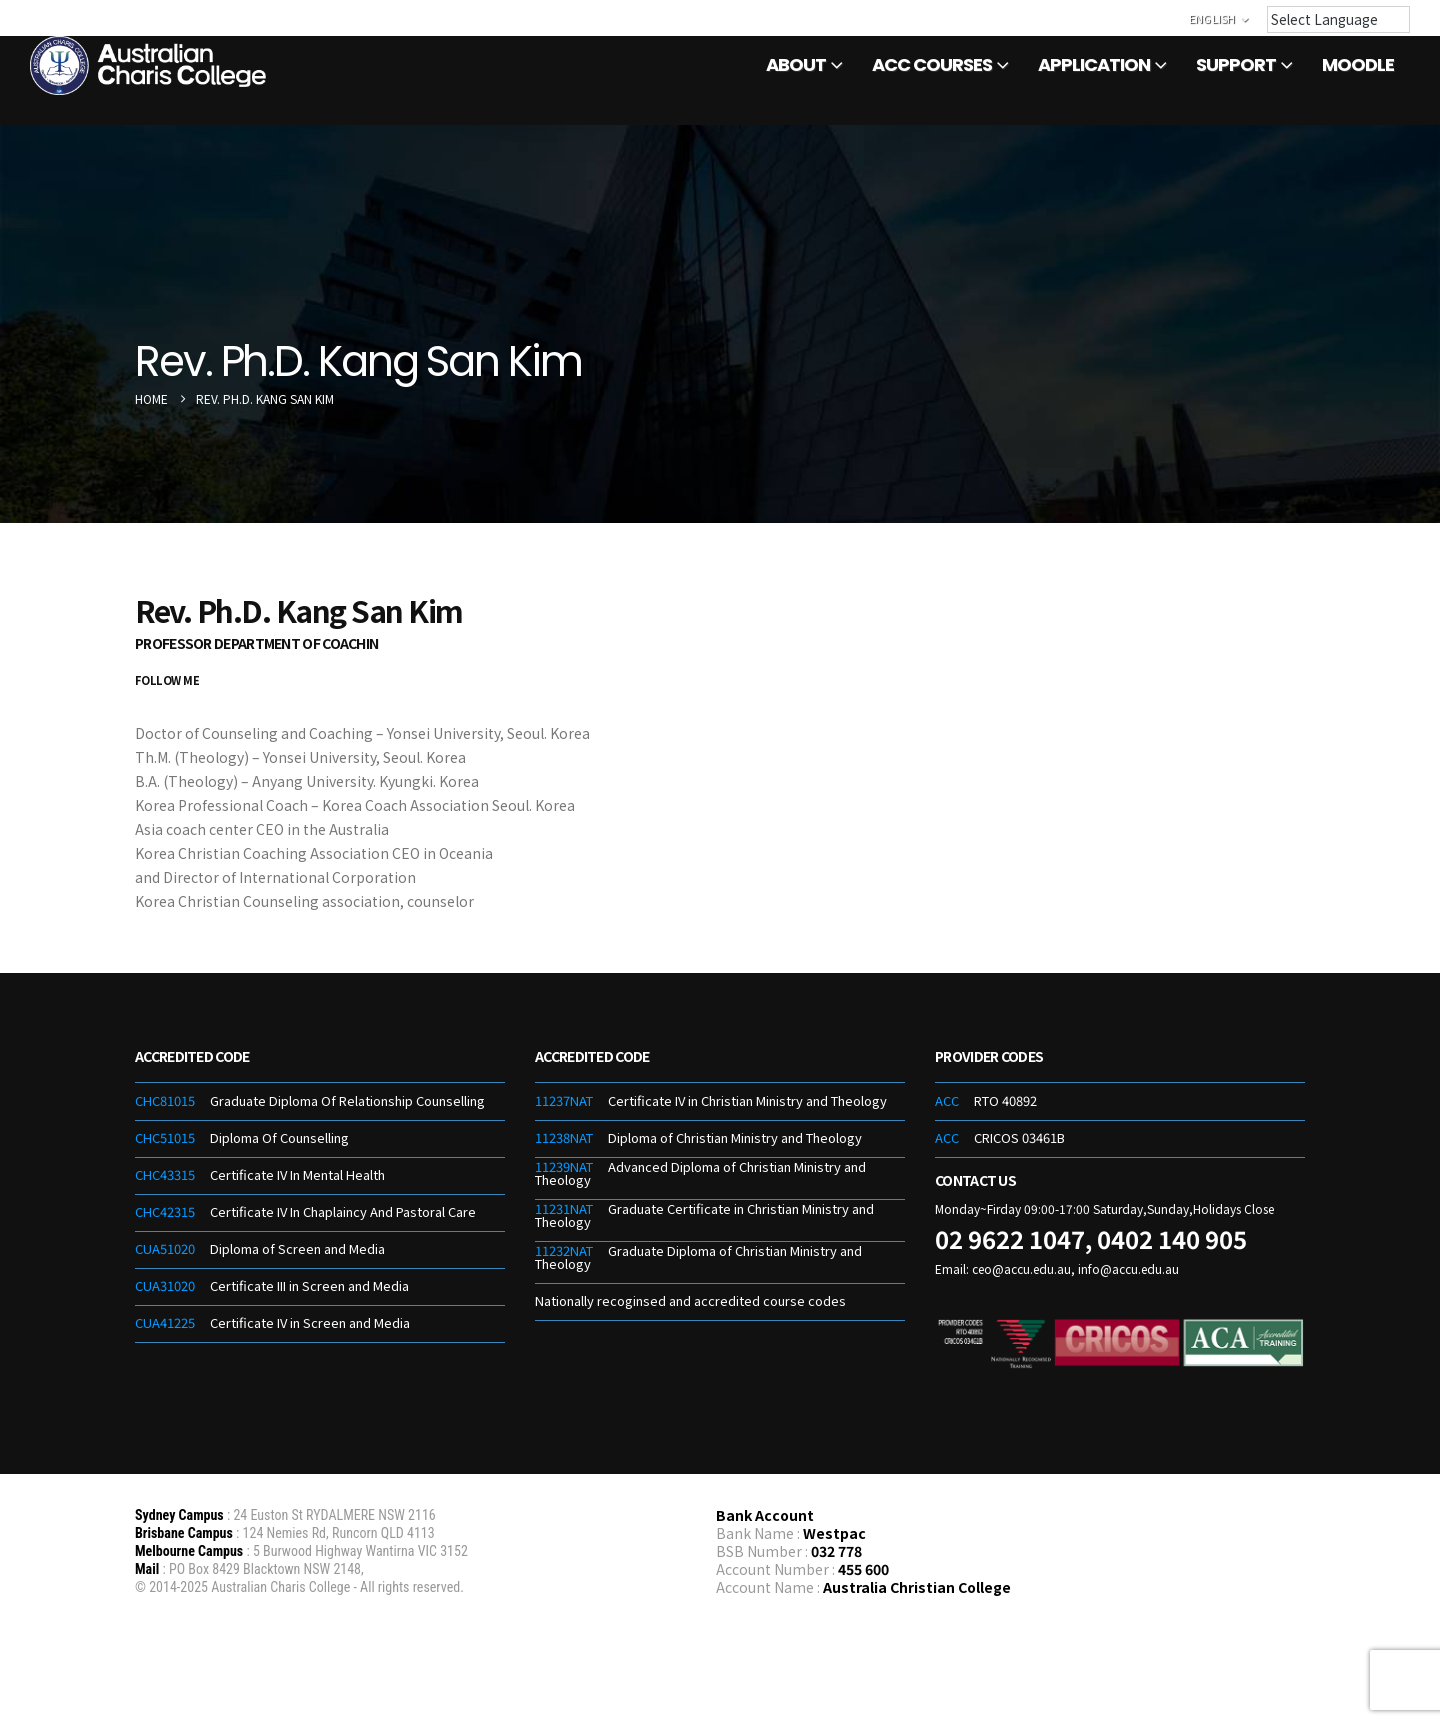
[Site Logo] (150, 65)
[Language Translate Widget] (1338, 19)
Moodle (1358, 64)
